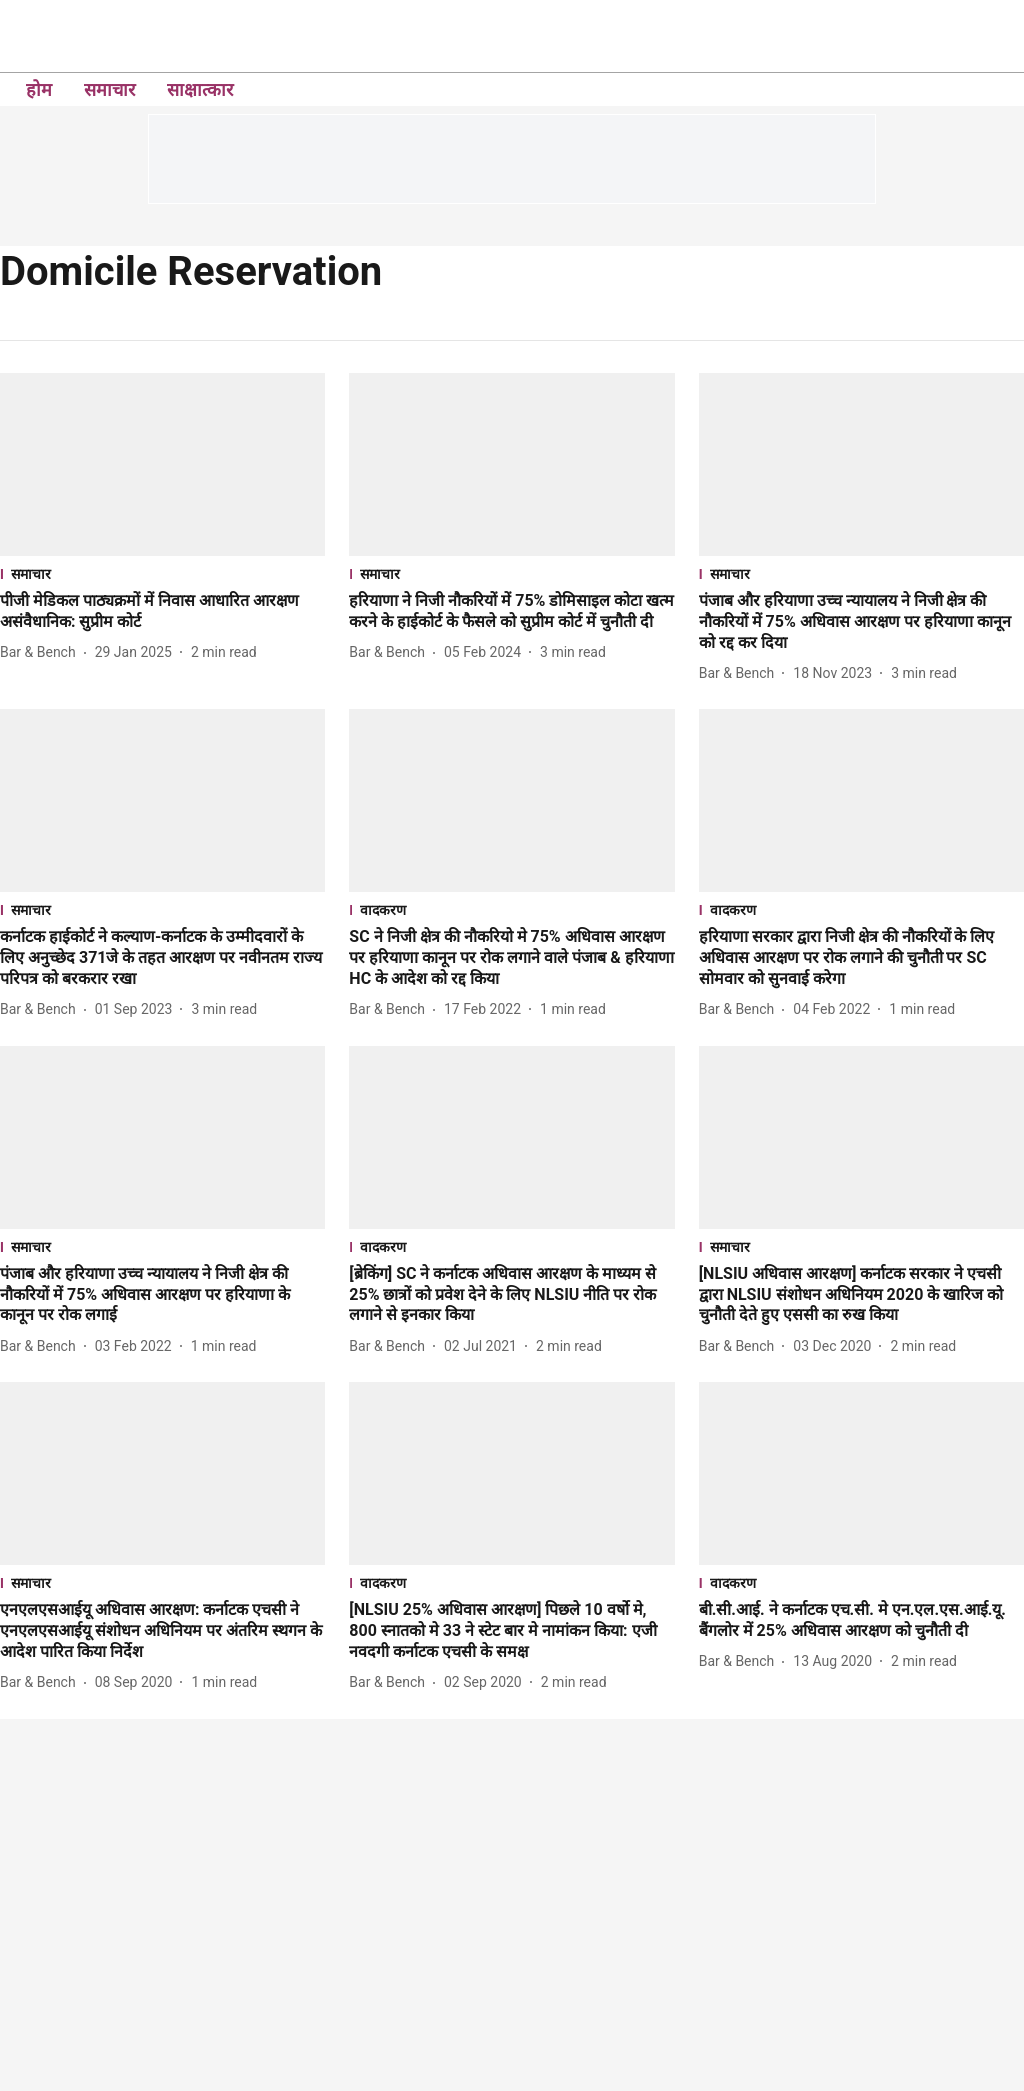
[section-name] (162, 573)
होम (39, 89)
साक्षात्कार (200, 89)
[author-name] (42, 652)
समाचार (109, 89)
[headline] (162, 612)
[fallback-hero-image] (162, 464)
